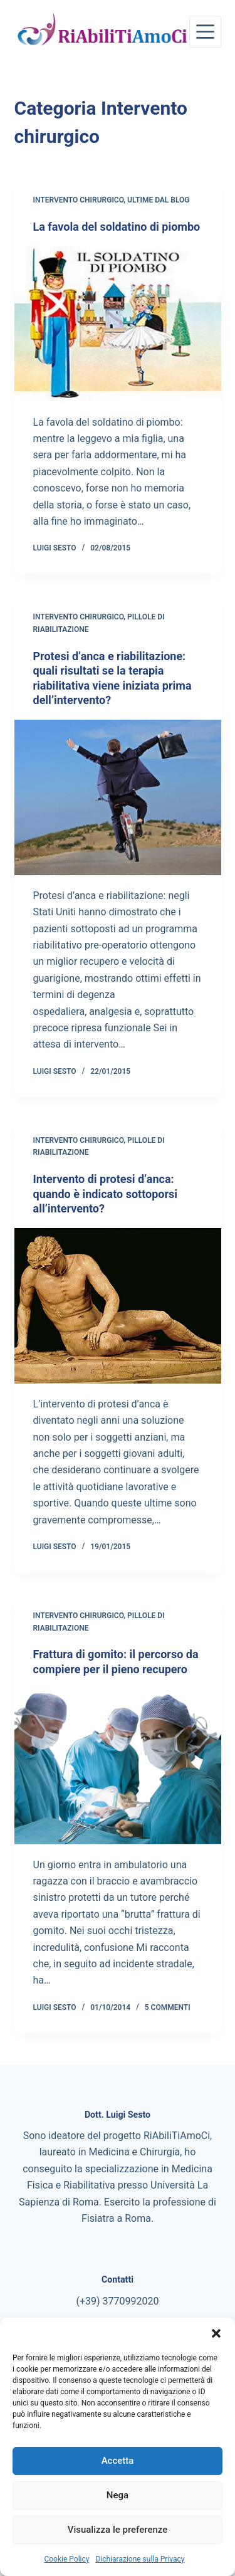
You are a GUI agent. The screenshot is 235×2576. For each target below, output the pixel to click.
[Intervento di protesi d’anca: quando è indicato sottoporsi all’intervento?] (117, 1306)
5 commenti (168, 2007)
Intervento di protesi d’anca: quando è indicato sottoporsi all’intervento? (105, 1193)
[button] (216, 2333)
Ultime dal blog (158, 200)
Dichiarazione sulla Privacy (139, 2559)
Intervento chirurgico (78, 200)
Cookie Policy (66, 2559)
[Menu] (205, 32)
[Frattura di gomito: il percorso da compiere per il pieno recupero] (117, 1766)
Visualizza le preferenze (118, 2529)
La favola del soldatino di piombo (117, 226)
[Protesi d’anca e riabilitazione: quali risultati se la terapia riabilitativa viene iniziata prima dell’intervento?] (117, 797)
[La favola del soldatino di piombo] (117, 324)
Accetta (118, 2460)
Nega (117, 2495)
